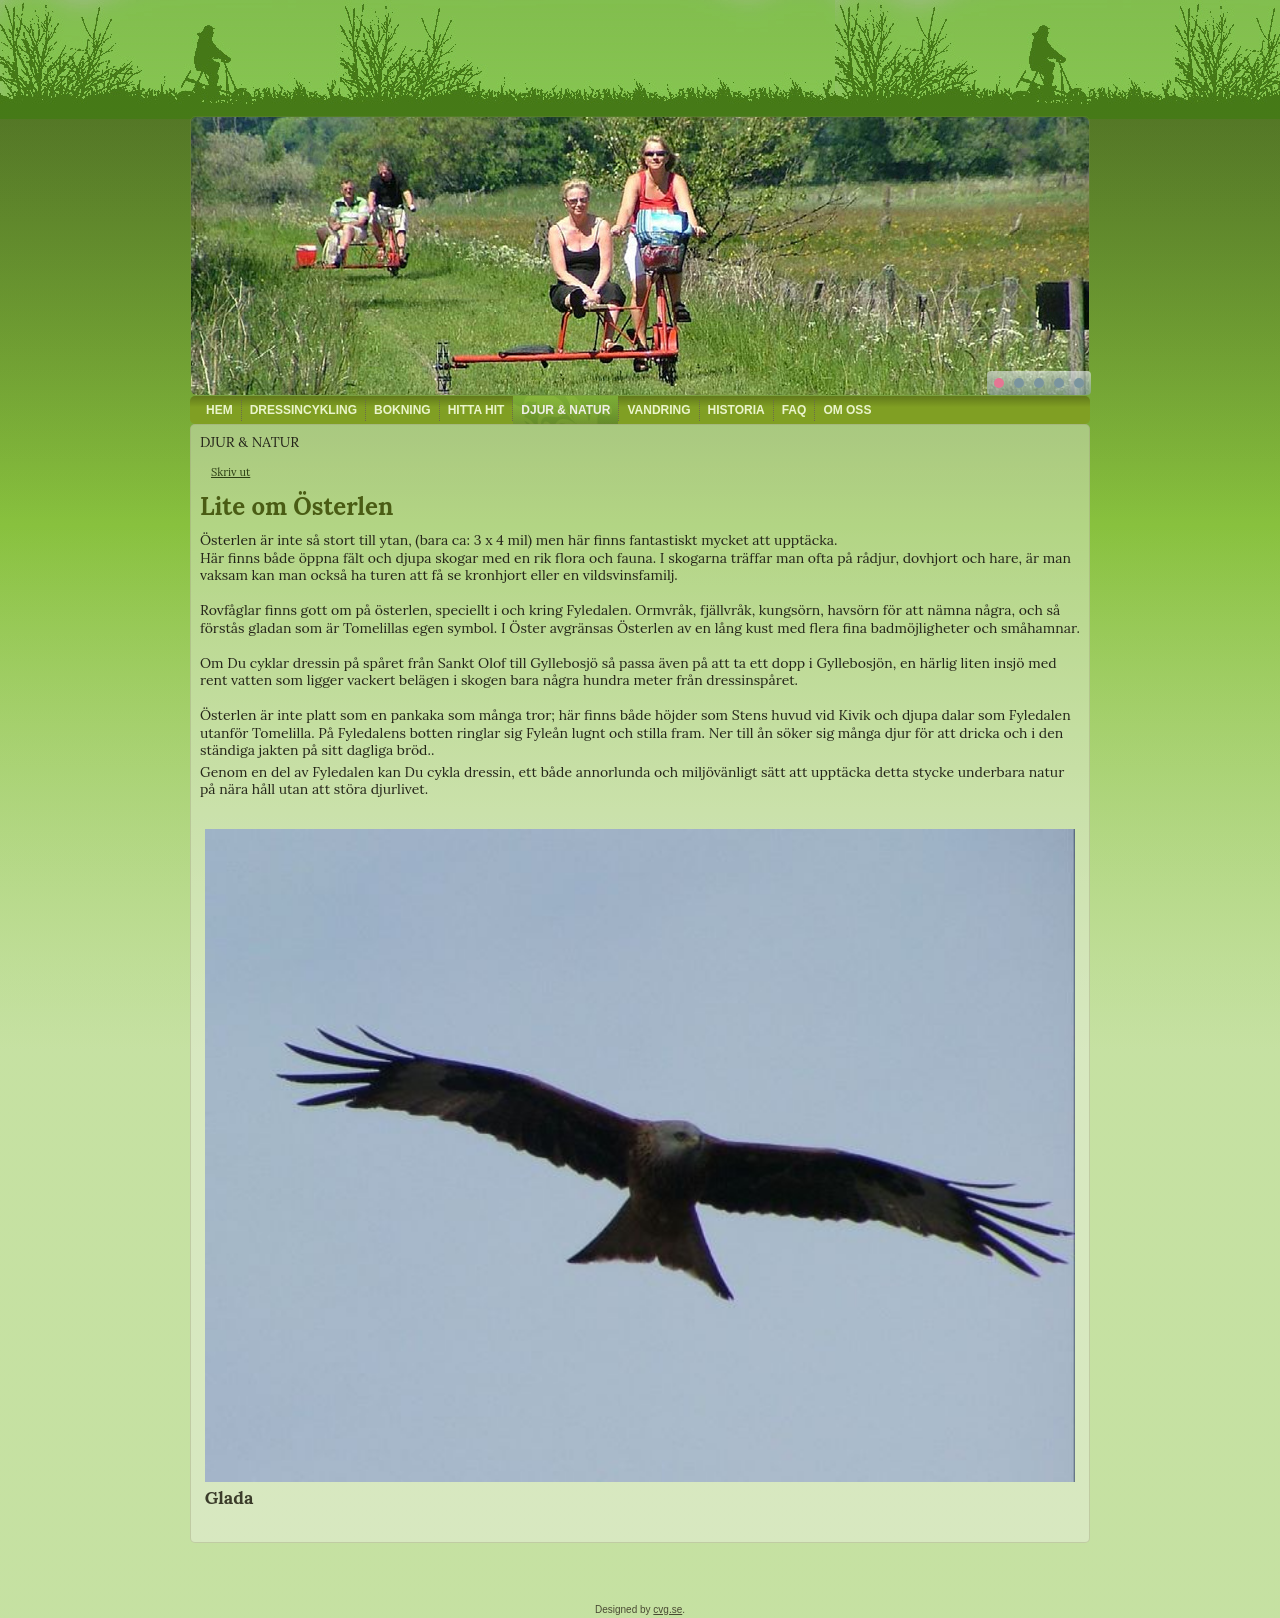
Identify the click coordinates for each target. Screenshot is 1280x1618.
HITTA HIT (476, 410)
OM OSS (847, 410)
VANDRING (658, 410)
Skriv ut (230, 472)
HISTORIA (736, 410)
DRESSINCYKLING (303, 410)
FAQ (794, 410)
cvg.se (667, 1609)
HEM (219, 410)
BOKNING (402, 410)
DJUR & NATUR (565, 410)
